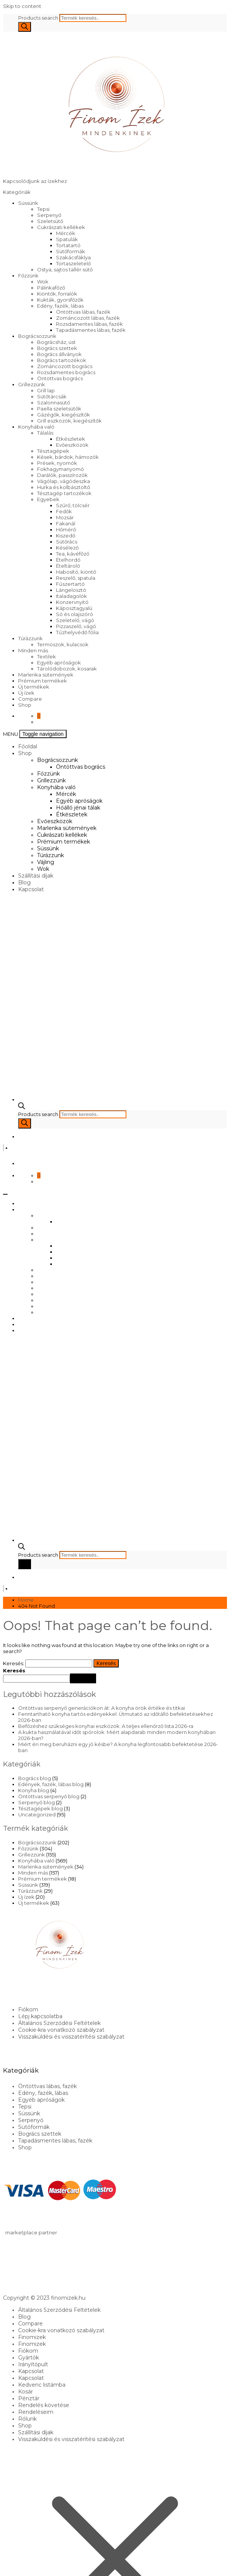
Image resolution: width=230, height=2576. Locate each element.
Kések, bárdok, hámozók (68, 457)
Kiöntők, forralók (57, 294)
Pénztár (28, 2398)
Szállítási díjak (35, 875)
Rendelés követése (43, 2405)
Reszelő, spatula (75, 578)
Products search (38, 18)
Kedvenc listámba (41, 2384)
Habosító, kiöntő (76, 572)
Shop (24, 705)
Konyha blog (33, 1790)
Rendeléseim (35, 2412)
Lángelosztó (71, 590)
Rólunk (27, 2418)
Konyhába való (36, 427)
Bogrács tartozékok (61, 360)
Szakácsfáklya (73, 257)
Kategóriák (17, 192)
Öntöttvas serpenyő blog (48, 1796)
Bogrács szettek (57, 348)
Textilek (46, 656)
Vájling (45, 862)
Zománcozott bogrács (64, 366)
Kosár (25, 2391)
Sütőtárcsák (52, 396)
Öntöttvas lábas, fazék (83, 312)
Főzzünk (28, 275)
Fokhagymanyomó (60, 469)
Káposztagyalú (74, 608)
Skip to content (22, 6)
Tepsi (43, 209)
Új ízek (26, 693)
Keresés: (13, 1663)
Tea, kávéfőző (72, 554)
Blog (24, 882)
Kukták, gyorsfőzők (60, 300)
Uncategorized (37, 1814)
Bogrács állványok (59, 354)
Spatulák (67, 239)
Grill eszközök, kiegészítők (69, 421)
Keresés (14, 1670)
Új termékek (33, 687)
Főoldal (27, 746)
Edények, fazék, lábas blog (51, 1784)
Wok (42, 282)
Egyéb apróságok (59, 662)
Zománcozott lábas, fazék (88, 318)
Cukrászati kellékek (61, 227)
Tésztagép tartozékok (64, 493)
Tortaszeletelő (73, 263)
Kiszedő (65, 536)
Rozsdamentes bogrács (66, 372)
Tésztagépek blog (40, 1808)
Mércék (65, 233)
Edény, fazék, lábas (60, 306)
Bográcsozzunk (37, 336)
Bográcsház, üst (56, 342)
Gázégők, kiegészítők (63, 415)
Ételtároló (68, 566)
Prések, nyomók (57, 463)
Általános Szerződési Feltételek (59, 2023)
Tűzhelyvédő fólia (77, 632)
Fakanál (65, 523)
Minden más (33, 650)
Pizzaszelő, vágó (76, 626)
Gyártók (28, 2357)
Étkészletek (70, 439)
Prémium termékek (42, 681)
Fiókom (28, 2009)
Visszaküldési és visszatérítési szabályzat (71, 2036)
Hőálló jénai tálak (78, 807)
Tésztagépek (53, 451)
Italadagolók (71, 596)
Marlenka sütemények (45, 675)
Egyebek (48, 499)
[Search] (24, 27)
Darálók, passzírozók (62, 475)
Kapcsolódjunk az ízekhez (35, 181)
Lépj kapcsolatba (40, 2016)
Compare (30, 699)
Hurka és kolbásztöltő (63, 487)
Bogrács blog (34, 1778)
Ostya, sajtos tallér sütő (65, 269)
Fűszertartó (70, 584)
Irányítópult (33, 2364)
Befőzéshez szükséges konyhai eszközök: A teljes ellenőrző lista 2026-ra (105, 1726)
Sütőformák (70, 251)
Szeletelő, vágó (75, 620)
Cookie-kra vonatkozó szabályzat (61, 2029)
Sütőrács (66, 542)
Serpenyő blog (36, 1802)
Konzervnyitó (72, 602)
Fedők (64, 511)
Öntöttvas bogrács (60, 378)
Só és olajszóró (74, 614)
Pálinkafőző (51, 288)
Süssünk (28, 203)
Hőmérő (66, 529)
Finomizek (32, 2337)
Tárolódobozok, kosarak (67, 669)
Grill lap (46, 390)
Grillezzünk (31, 384)
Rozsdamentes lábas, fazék (89, 324)
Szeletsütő (50, 221)
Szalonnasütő (53, 402)
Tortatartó (68, 245)
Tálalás (45, 433)
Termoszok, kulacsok (63, 644)
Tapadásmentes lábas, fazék (91, 330)
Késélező (67, 548)
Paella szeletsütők (59, 409)
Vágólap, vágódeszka (63, 481)
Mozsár (65, 517)
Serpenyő (49, 215)
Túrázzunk (30, 638)
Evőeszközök (72, 445)
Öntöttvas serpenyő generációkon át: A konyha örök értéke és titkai (101, 1708)
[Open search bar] (21, 1107)
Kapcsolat (31, 889)
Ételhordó (68, 560)
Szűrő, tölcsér (73, 505)
